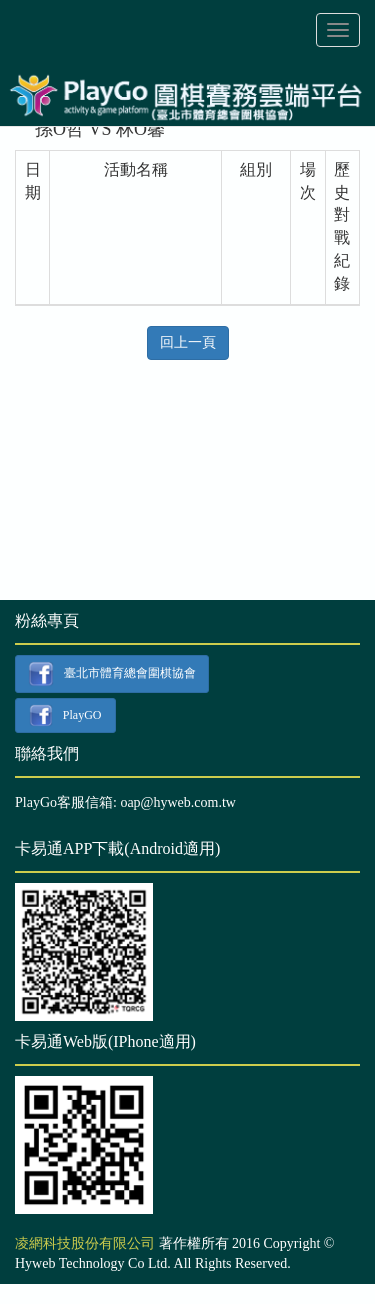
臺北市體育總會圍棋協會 (112, 674)
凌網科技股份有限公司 (85, 1243)
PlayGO (65, 716)
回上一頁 (188, 342)
